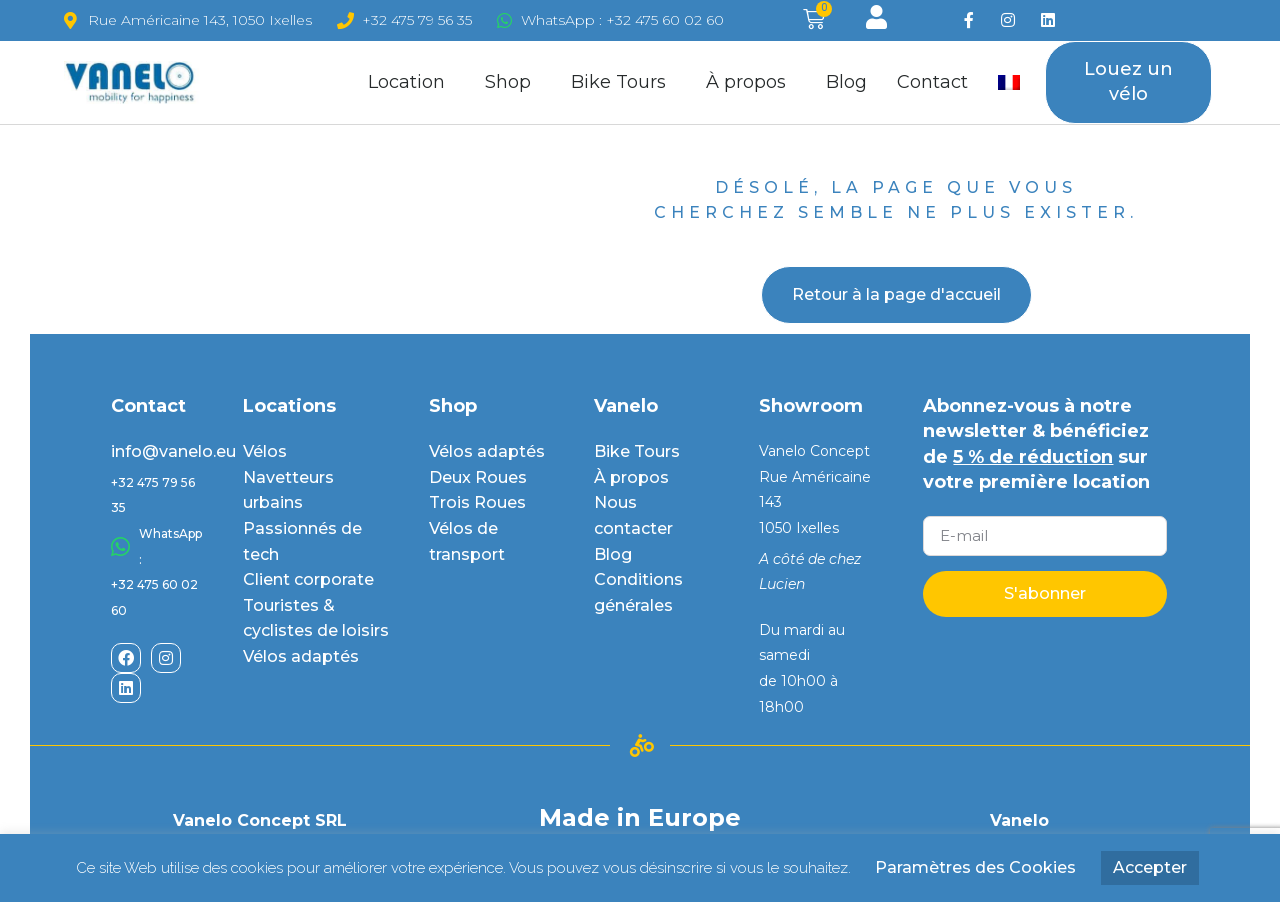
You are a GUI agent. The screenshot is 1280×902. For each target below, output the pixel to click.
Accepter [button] (1150, 867)
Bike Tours (623, 82)
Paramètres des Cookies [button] (975, 867)
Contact (932, 82)
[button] (1128, 82)
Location (411, 82)
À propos (751, 82)
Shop (513, 82)
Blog (846, 82)
